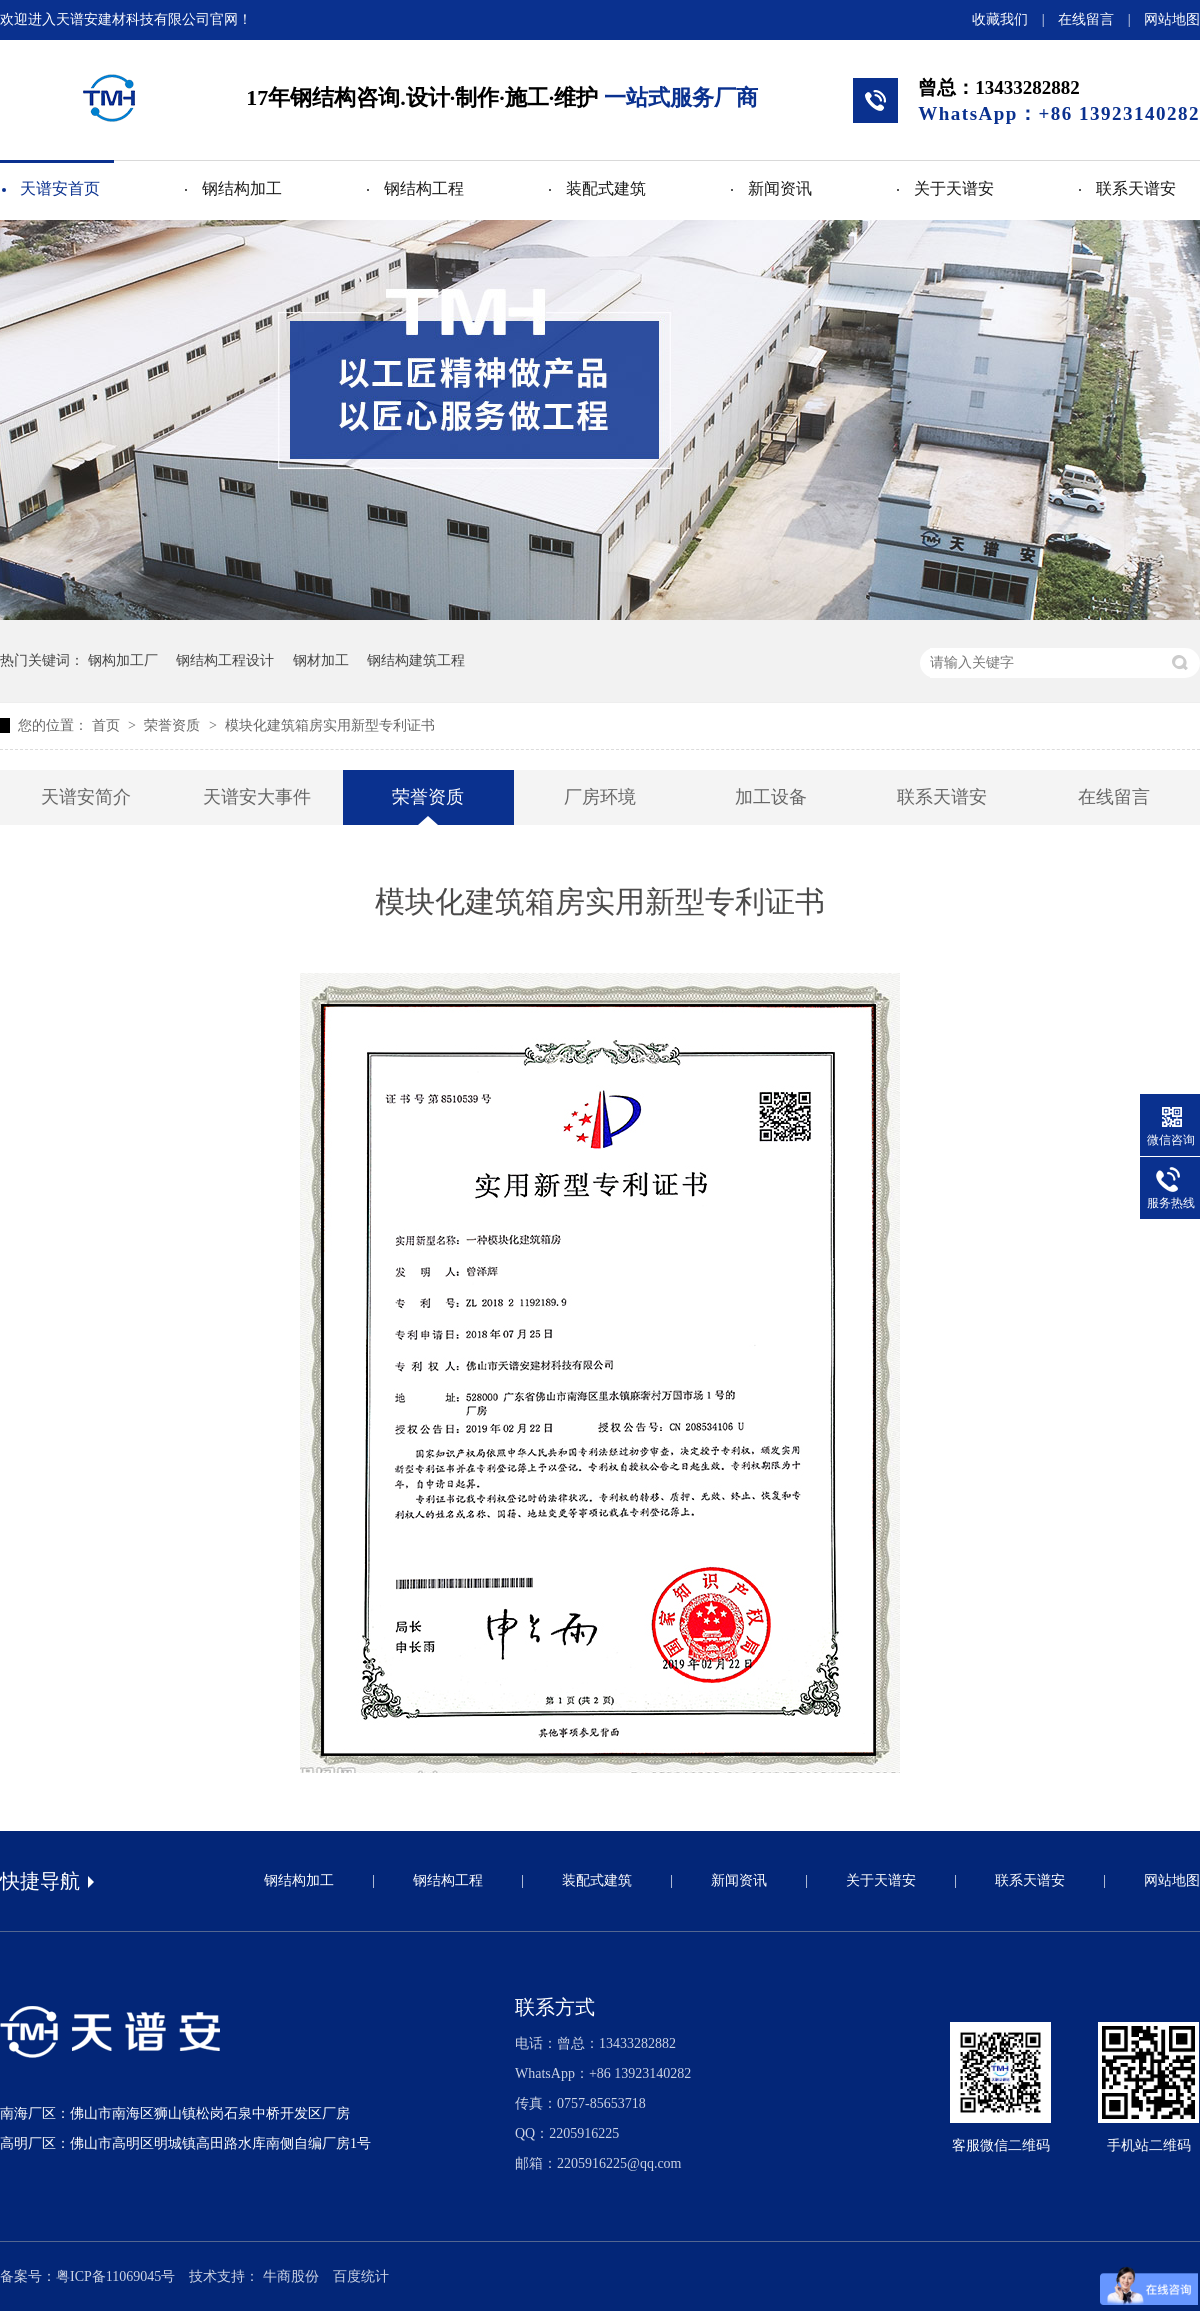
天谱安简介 (86, 797)
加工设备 (771, 797)
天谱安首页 (60, 188)
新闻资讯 (780, 188)
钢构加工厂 (123, 660)
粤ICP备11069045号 (115, 2276)
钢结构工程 (424, 188)
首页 (108, 725)
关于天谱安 (954, 188)
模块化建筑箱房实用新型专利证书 (330, 725)
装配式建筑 (606, 188)
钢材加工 (321, 660)
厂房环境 (600, 797)
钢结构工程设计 (225, 660)
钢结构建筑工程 (416, 660)
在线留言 (1086, 19)
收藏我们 (1000, 19)
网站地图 (1172, 19)
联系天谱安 (1136, 188)
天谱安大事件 (257, 797)
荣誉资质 (174, 725)
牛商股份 (291, 2276)
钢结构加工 (242, 188)
